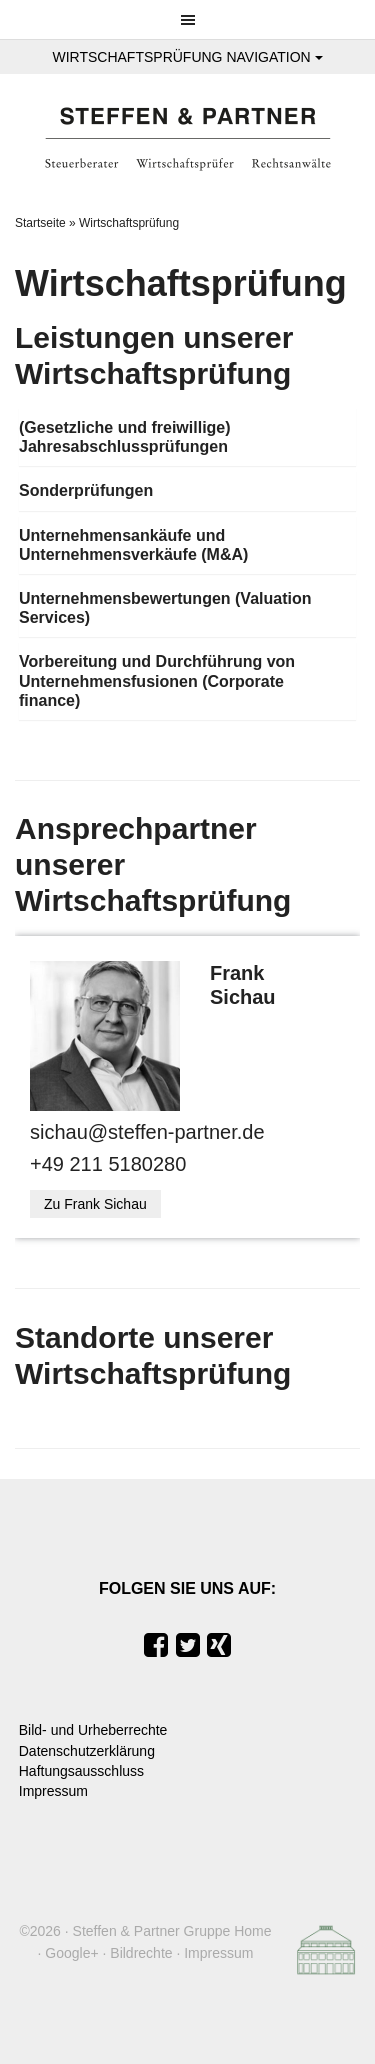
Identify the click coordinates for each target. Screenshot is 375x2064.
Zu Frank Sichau (95, 1204)
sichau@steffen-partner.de (147, 1132)
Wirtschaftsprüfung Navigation (187, 57)
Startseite (40, 223)
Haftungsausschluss (81, 1771)
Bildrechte (141, 1953)
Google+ (71, 1953)
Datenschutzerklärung (87, 1751)
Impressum (53, 1791)
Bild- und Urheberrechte (93, 1730)
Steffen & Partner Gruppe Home (172, 1931)
